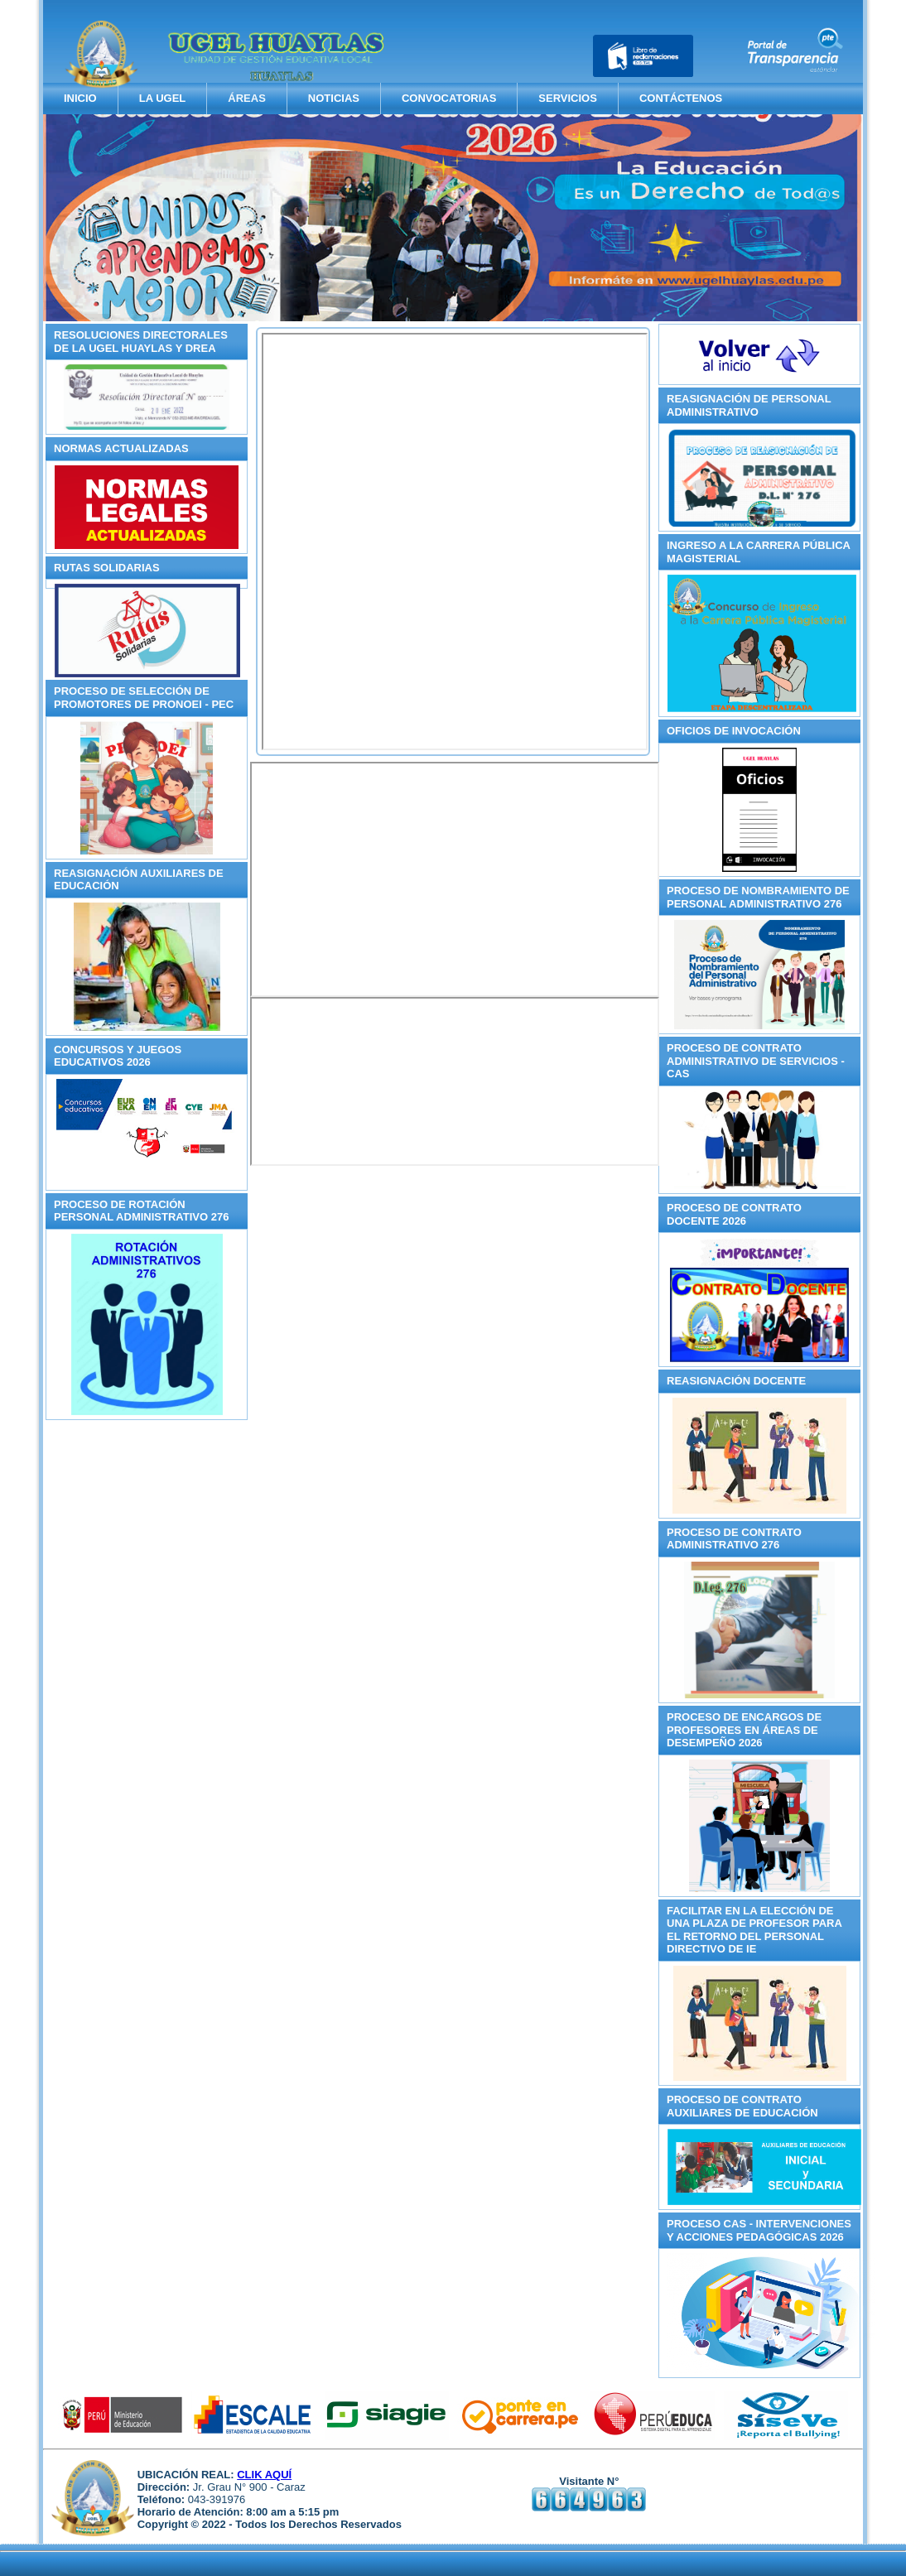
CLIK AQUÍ (264, 2474)
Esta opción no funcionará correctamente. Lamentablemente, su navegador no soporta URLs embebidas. (455, 541)
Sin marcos (454, 879)
